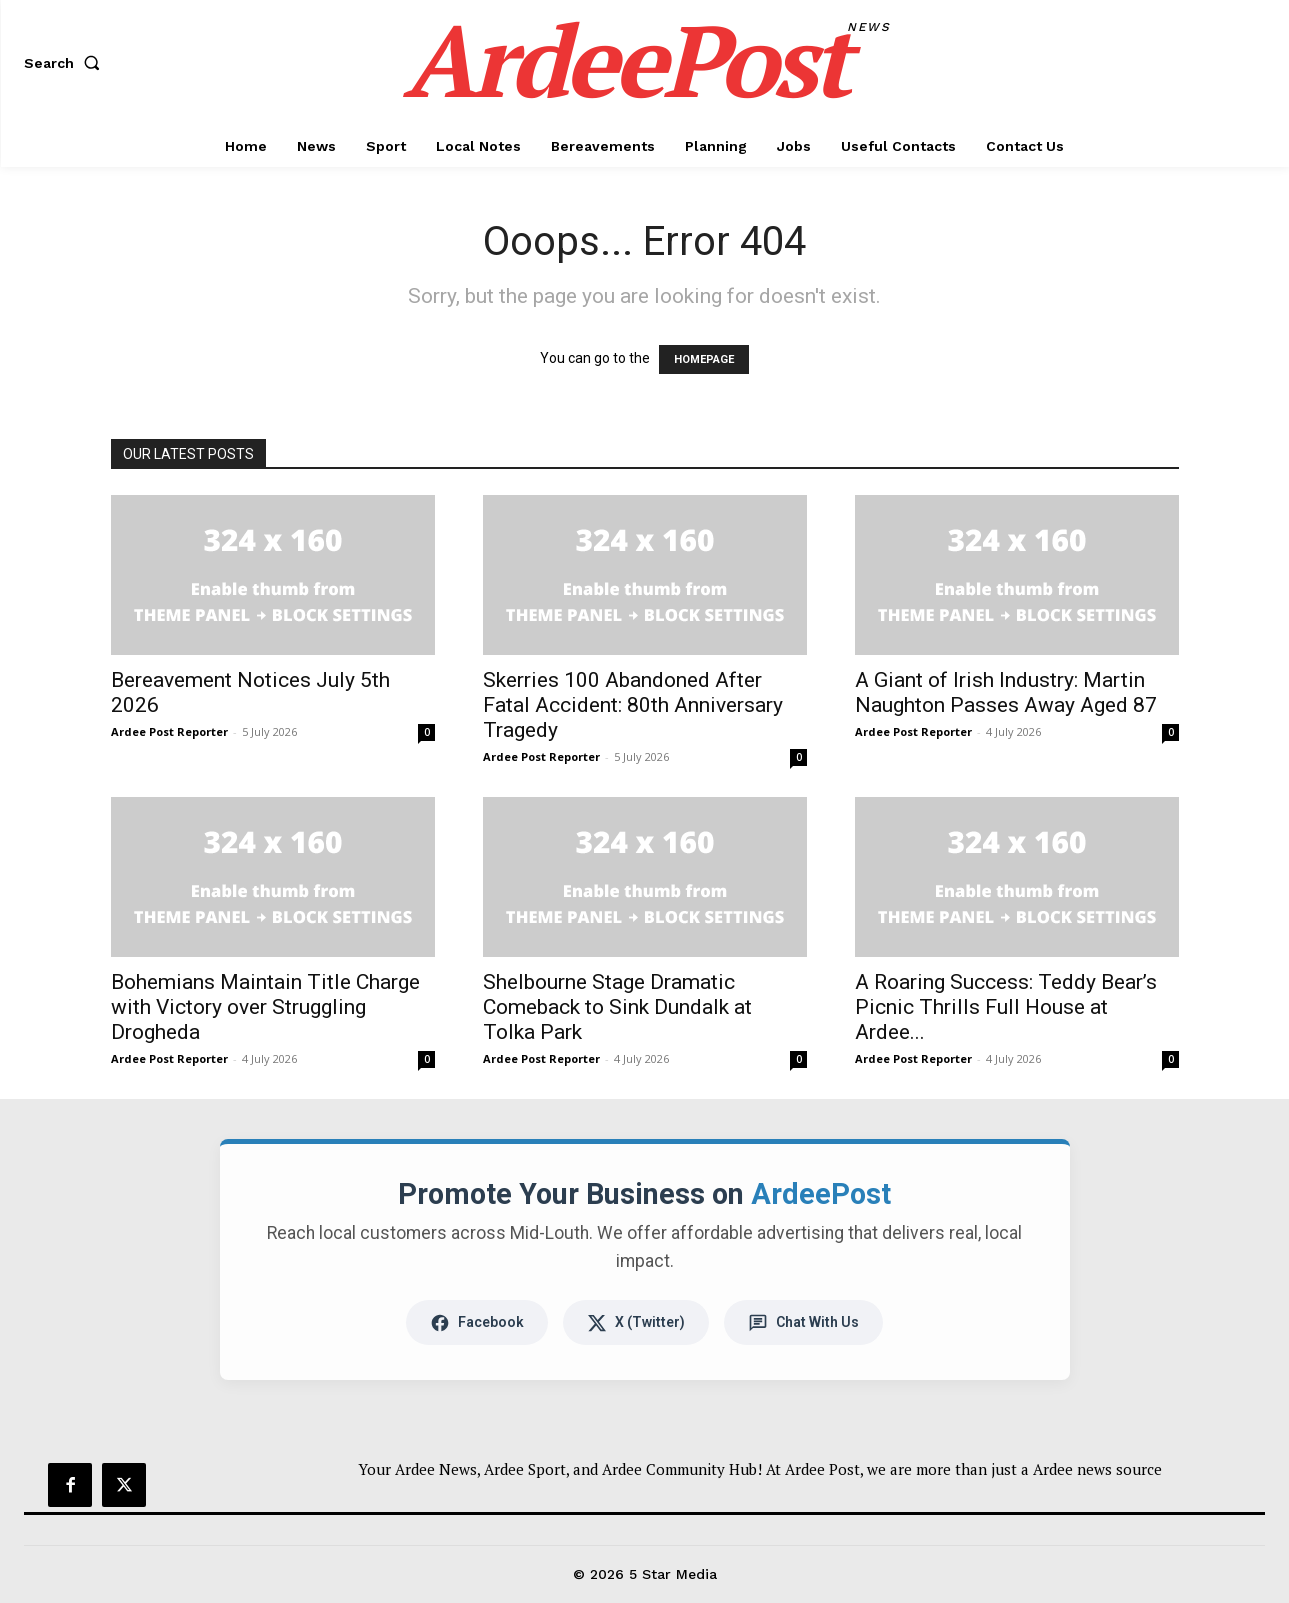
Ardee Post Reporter (169, 731)
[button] (66, 63)
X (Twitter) (636, 1323)
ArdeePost (821, 1194)
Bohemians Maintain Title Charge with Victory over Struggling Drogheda (265, 1007)
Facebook (477, 1323)
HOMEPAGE (704, 359)
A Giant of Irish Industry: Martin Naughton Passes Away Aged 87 (1006, 692)
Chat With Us (803, 1323)
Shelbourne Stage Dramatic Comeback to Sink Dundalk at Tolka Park (617, 1007)
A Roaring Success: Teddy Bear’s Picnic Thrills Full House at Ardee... (1006, 1007)
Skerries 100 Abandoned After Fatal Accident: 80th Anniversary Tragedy (633, 705)
